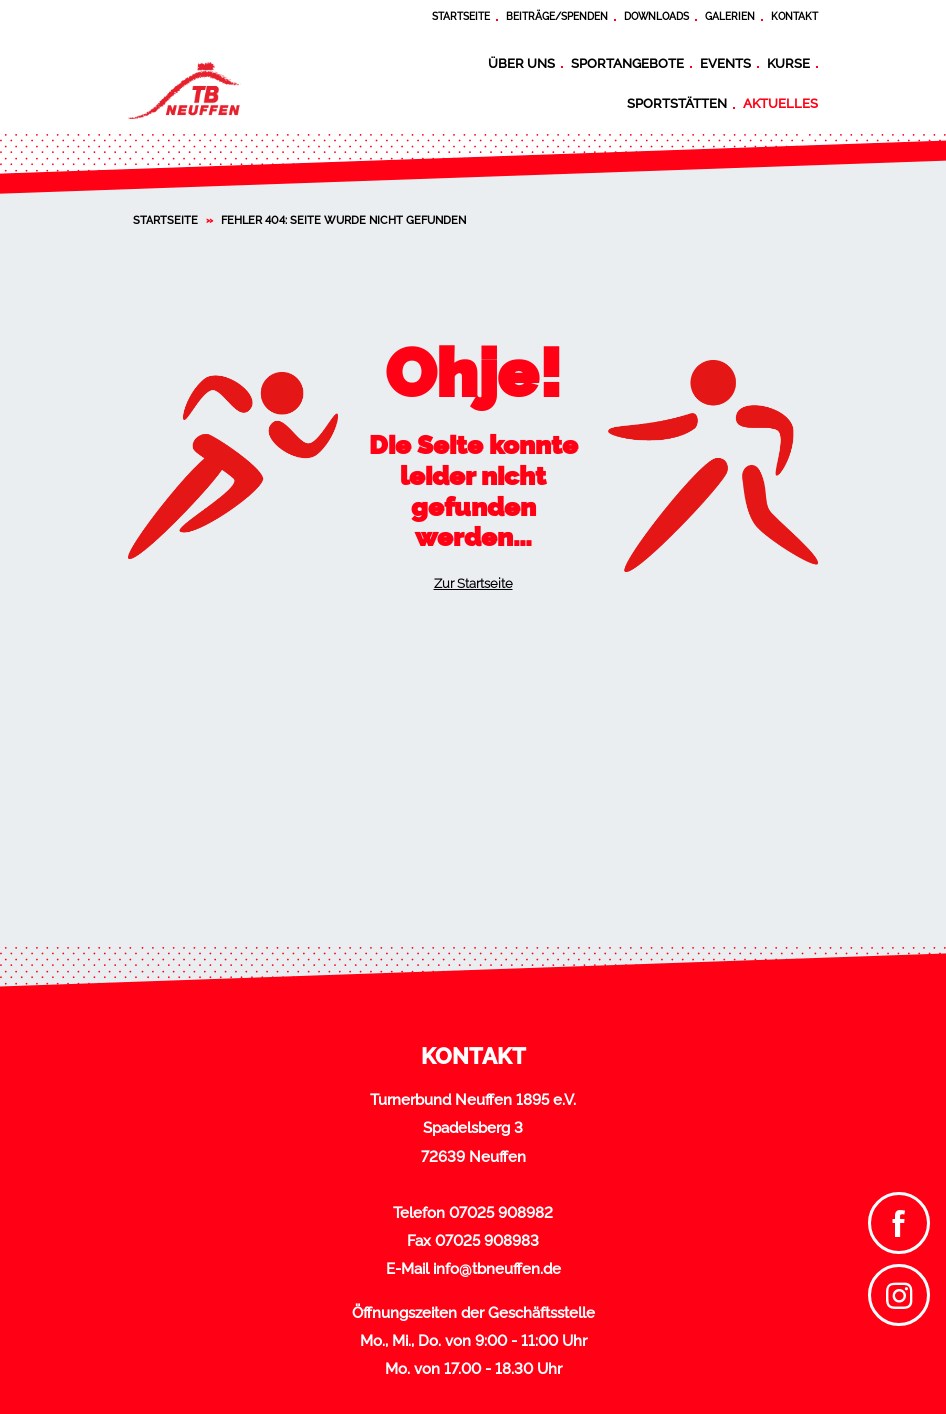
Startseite (461, 16)
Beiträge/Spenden (557, 16)
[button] (44, 1370)
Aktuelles (780, 103)
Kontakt (794, 16)
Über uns (521, 63)
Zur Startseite (473, 583)
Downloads (656, 16)
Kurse (788, 63)
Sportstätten (677, 103)
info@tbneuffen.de (497, 1269)
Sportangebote (627, 63)
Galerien (730, 16)
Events (725, 63)
